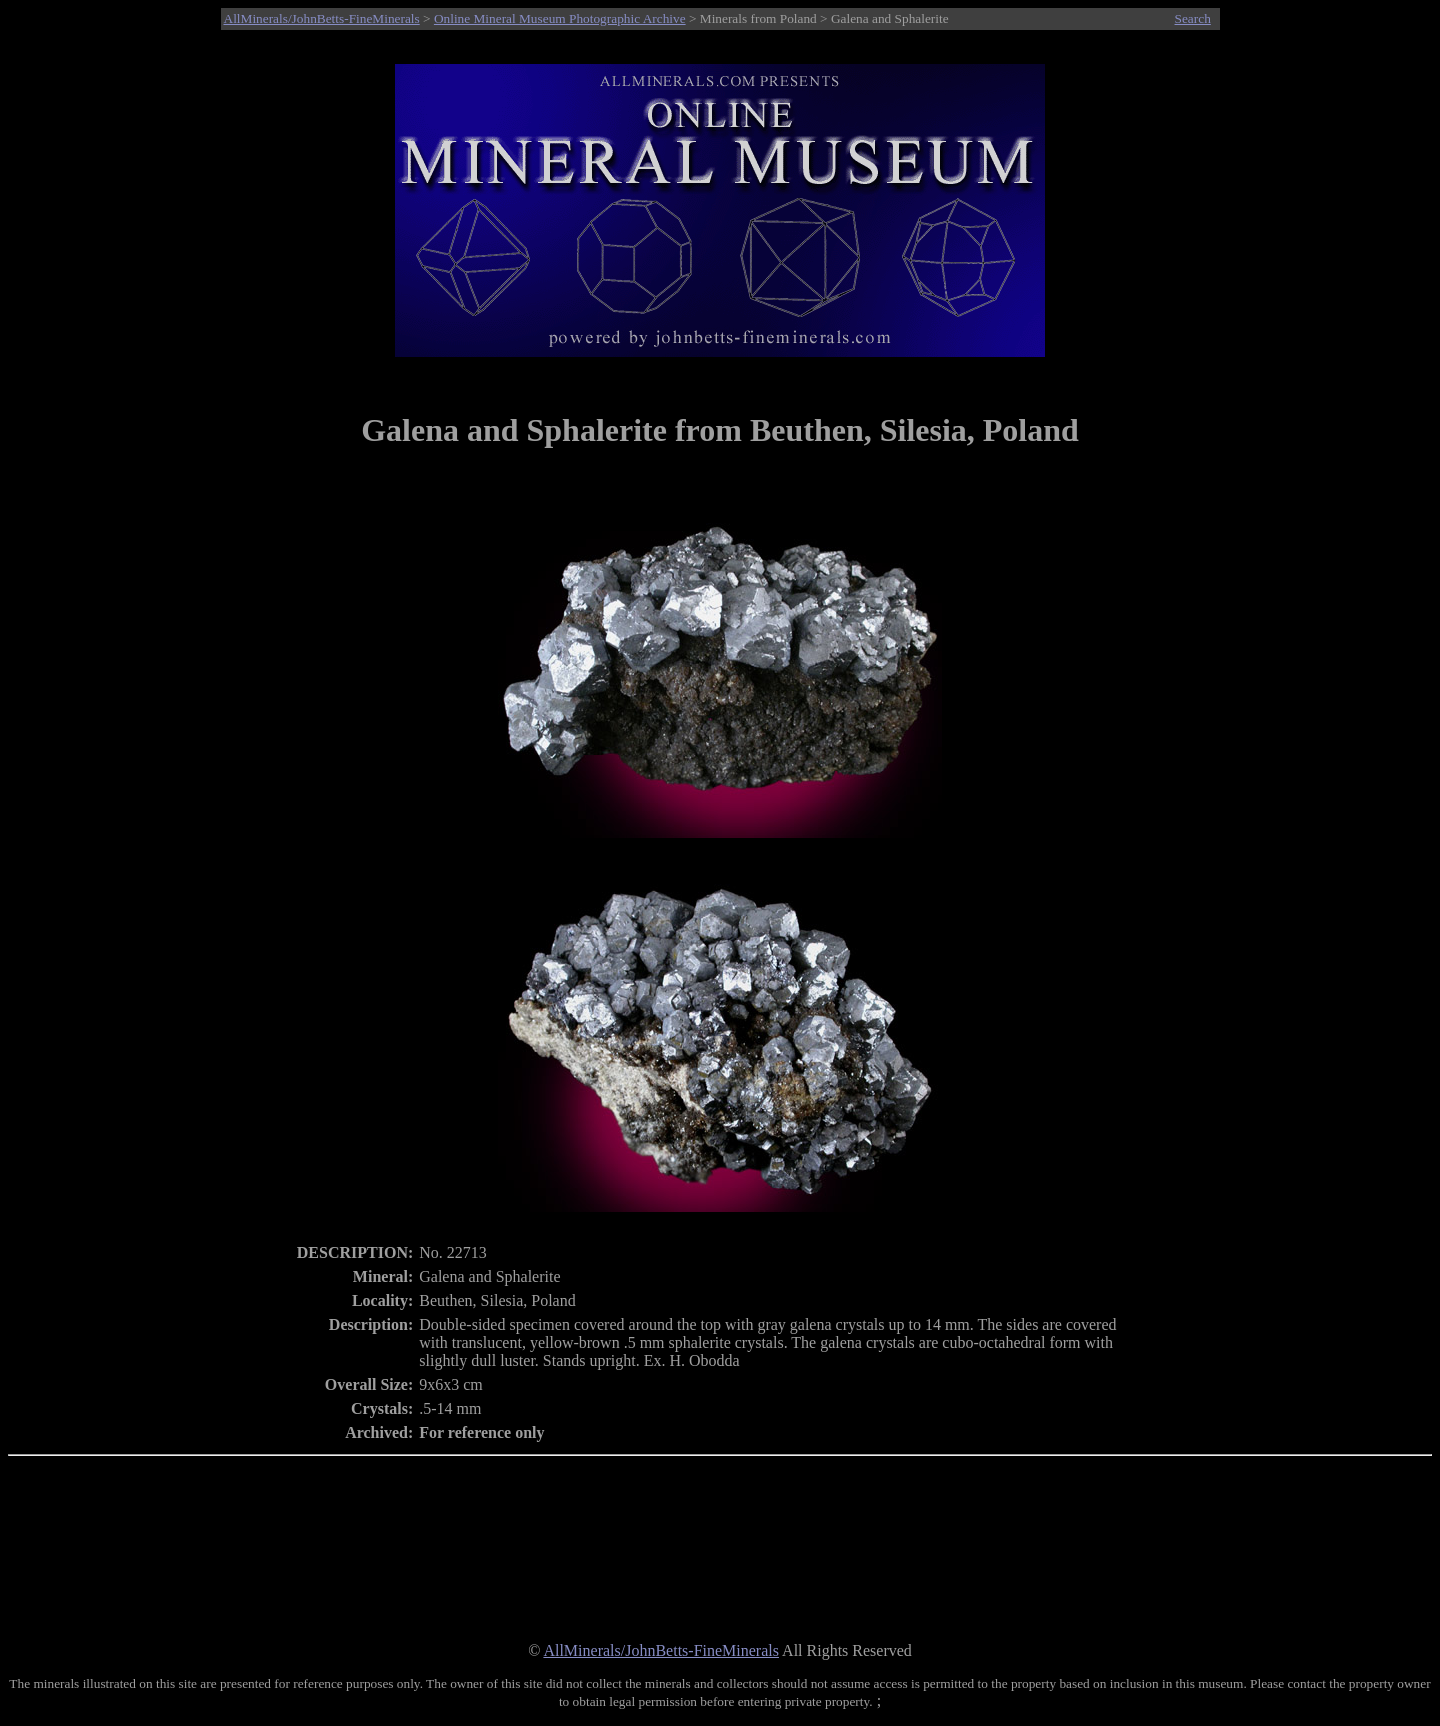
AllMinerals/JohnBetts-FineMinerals (322, 18)
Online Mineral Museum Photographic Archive (560, 18)
